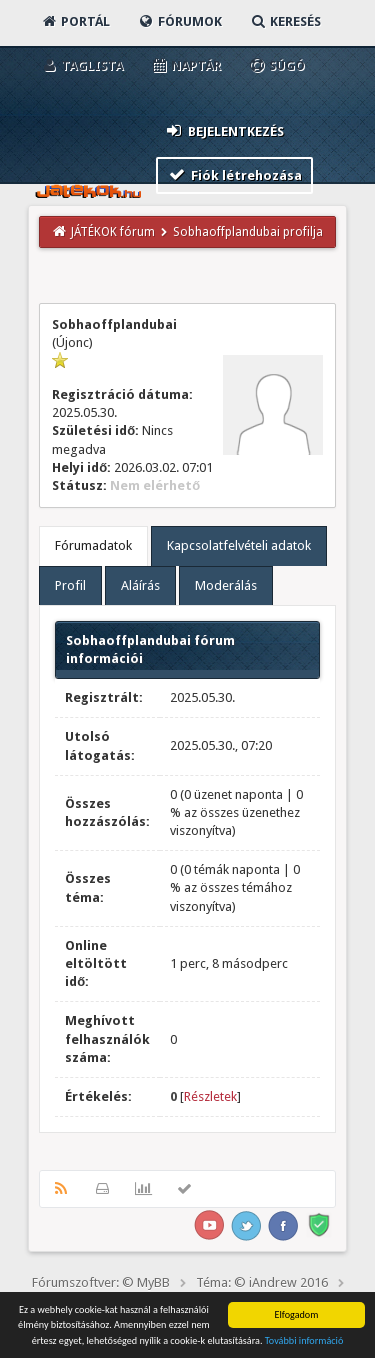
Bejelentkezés (224, 130)
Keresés (285, 21)
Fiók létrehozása (234, 174)
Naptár (185, 65)
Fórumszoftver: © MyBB (101, 1282)
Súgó (276, 65)
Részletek (210, 1096)
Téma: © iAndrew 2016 (262, 1282)
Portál (75, 21)
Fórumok (179, 21)
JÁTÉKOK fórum (113, 232)
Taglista (81, 65)
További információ (304, 1341)
